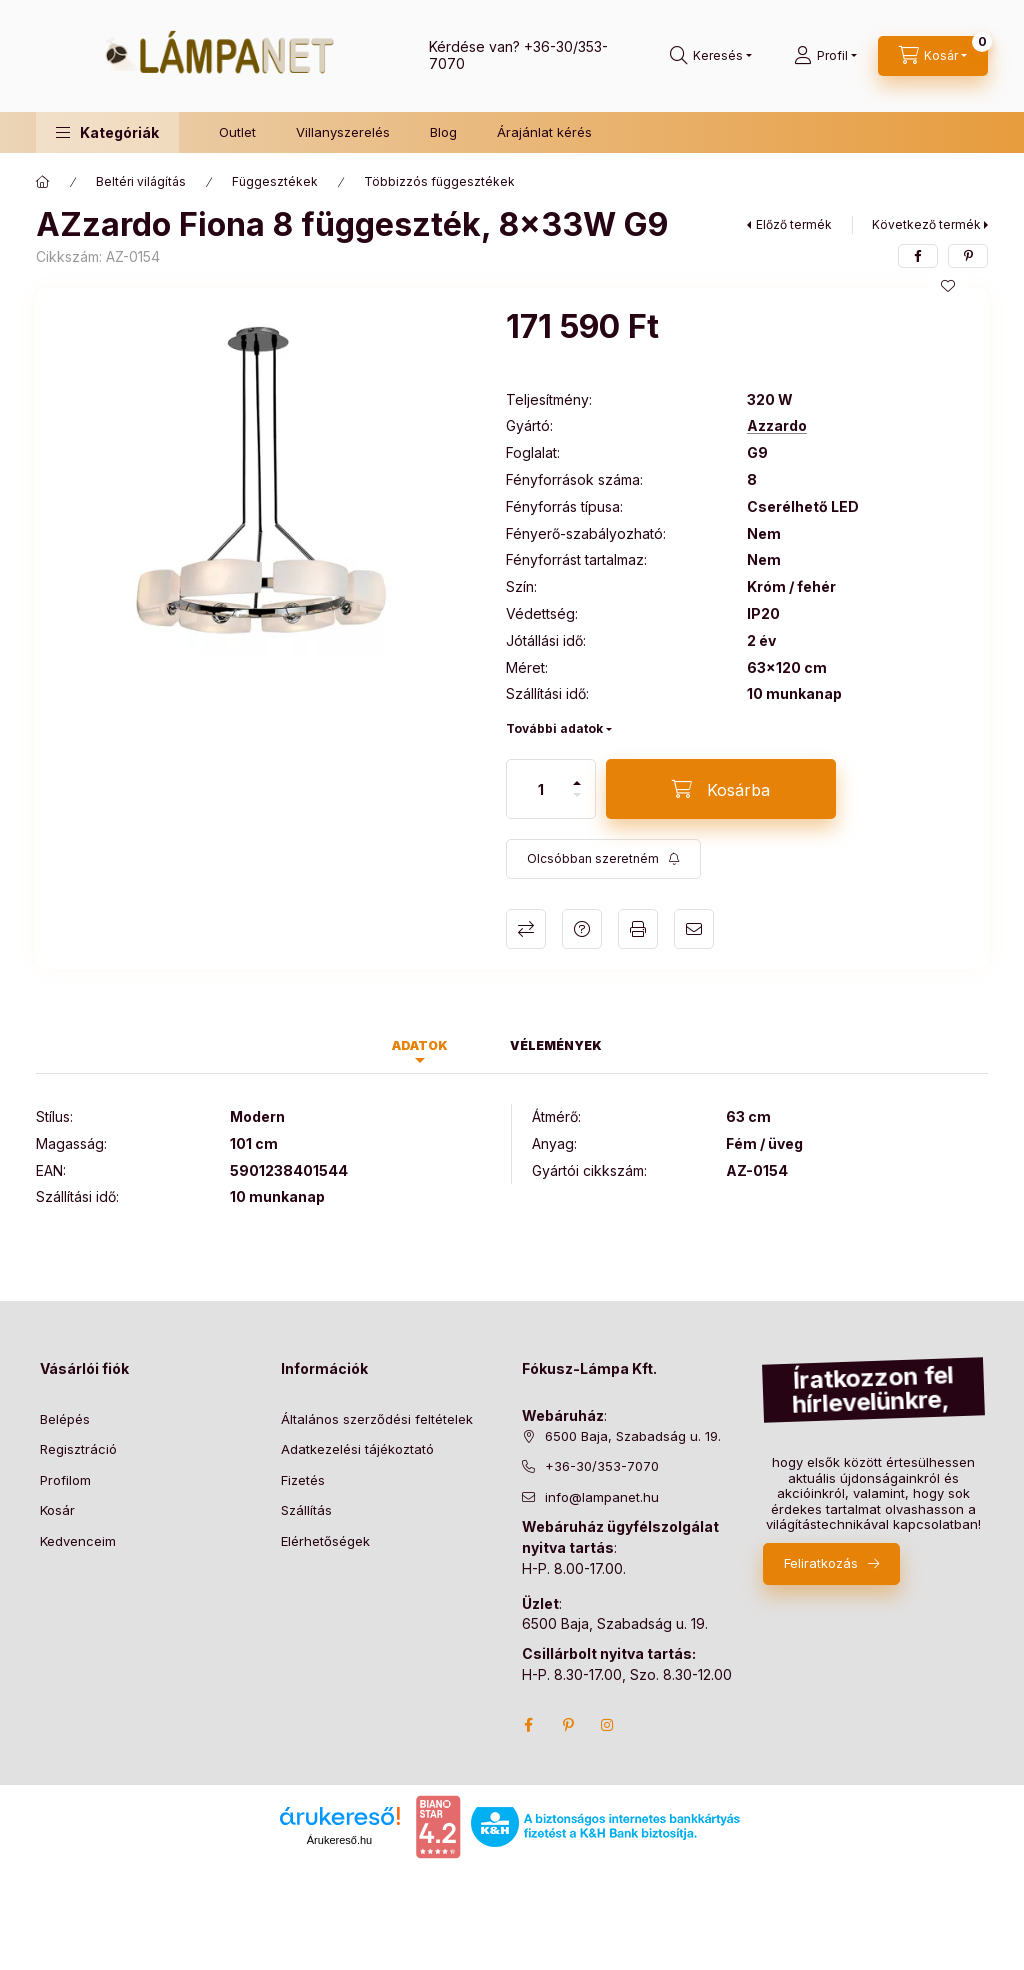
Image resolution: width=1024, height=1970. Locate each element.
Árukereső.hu (339, 1840)
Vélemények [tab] (556, 1045)
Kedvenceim (78, 1541)
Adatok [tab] (420, 1045)
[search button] (711, 56)
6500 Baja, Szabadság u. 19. (633, 1436)
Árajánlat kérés (544, 132)
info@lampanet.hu (602, 1497)
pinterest (568, 1725)
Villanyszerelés (343, 132)
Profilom (65, 1480)
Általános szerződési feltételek (377, 1419)
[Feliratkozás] (603, 859)
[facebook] (918, 256)
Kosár (57, 1510)
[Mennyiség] (541, 789)
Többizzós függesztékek (439, 181)
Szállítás (306, 1510)
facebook (528, 1725)
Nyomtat (638, 929)
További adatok (554, 728)
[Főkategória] (43, 182)
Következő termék (926, 224)
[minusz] (577, 795)
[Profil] (825, 56)
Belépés (65, 1419)
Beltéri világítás (141, 181)
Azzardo (777, 426)
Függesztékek (275, 181)
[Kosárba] (721, 789)
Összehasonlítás (526, 929)
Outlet (237, 132)
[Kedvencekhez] (948, 286)
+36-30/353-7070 (602, 1466)
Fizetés (303, 1480)
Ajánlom (694, 929)
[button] (107, 132)
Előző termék (794, 224)
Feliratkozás (821, 1563)
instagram (608, 1725)
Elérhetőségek (325, 1541)
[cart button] (933, 56)
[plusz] (577, 783)
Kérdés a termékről (582, 929)
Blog (443, 132)
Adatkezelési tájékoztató (357, 1449)
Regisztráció (78, 1449)
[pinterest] (968, 256)
